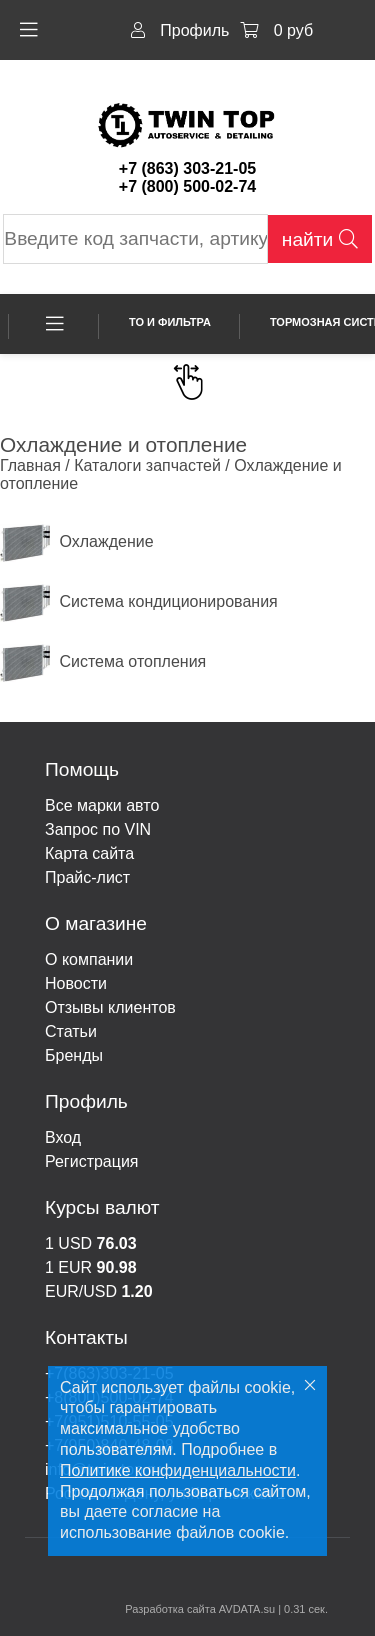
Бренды (74, 1055)
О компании (89, 959)
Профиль (180, 30)
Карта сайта (89, 853)
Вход (63, 1137)
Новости (76, 983)
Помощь (82, 769)
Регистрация (92, 1161)
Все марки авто (102, 805)
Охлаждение (77, 541)
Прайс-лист (87, 877)
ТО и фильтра (170, 322)
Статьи (71, 1031)
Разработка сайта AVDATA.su (200, 1609)
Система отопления (103, 661)
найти (320, 239)
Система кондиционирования (139, 601)
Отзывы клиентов (110, 1007)
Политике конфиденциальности (178, 1470)
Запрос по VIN (98, 829)
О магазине (96, 923)
